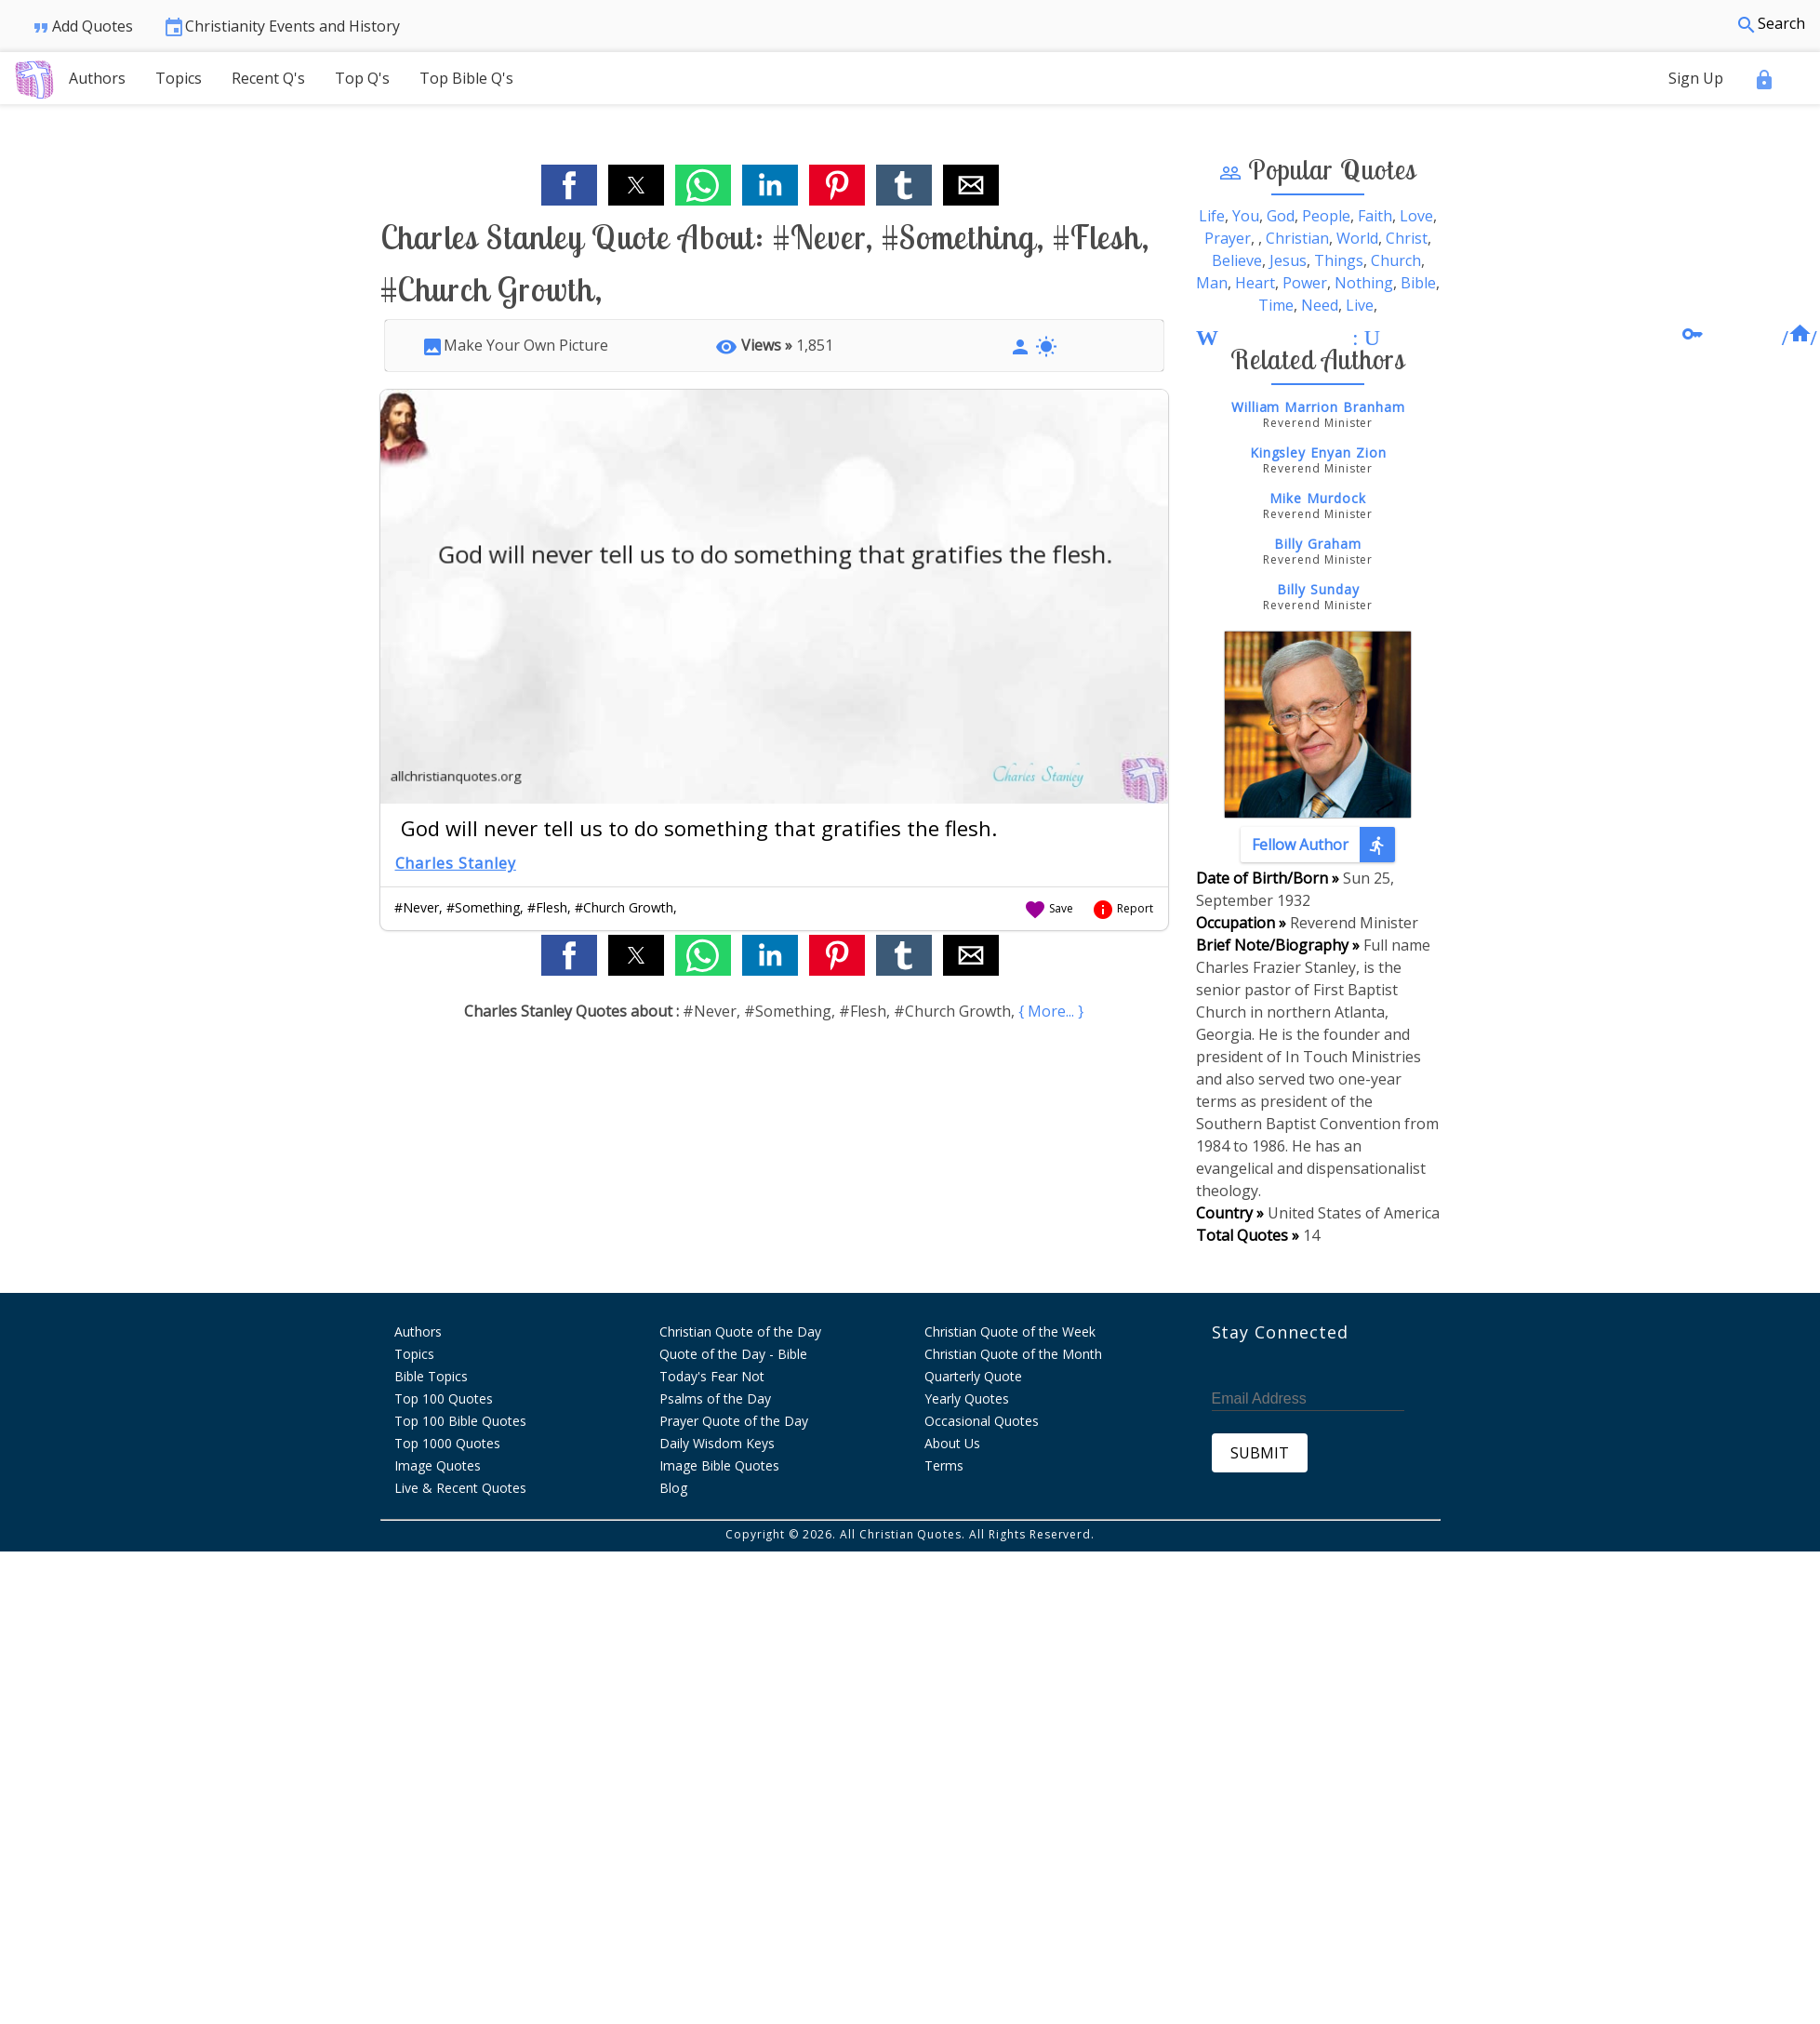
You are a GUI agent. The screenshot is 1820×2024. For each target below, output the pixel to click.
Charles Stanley (455, 863)
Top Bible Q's (466, 78)
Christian (1297, 238)
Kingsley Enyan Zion (1318, 452)
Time (1276, 305)
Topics (178, 78)
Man (1212, 283)
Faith (1375, 216)
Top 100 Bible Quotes (460, 1421)
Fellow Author (1323, 844)
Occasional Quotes (981, 1421)
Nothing (1364, 283)
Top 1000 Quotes (447, 1443)
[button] (569, 185)
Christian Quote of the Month (1013, 1354)
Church (1396, 260)
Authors (97, 78)
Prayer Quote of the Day (733, 1421)
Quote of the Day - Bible (733, 1354)
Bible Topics (431, 1376)
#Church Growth (624, 907)
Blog (673, 1488)
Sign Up (1695, 78)
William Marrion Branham (1318, 407)
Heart (1255, 283)
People (1326, 216)
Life (1212, 216)
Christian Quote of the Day (740, 1331)
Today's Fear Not (711, 1376)
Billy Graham (1318, 544)
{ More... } (1050, 1011)
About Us (952, 1443)
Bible (1418, 283)
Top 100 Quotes (443, 1398)
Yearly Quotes (966, 1398)
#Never (416, 907)
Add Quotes (81, 27)
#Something (483, 907)
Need (1319, 305)
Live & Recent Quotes (460, 1488)
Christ (1407, 238)
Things (1338, 260)
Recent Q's (268, 78)
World (1357, 238)
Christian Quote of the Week (1010, 1331)
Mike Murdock (1317, 498)
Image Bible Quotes (719, 1465)
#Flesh (547, 907)
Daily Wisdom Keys (717, 1443)
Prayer (1227, 238)
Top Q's (362, 78)
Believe (1237, 260)
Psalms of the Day (715, 1398)
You (1245, 216)
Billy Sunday (1318, 589)
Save (1048, 908)
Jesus (1288, 260)
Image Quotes (437, 1465)
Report (1122, 908)
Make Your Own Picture (514, 345)
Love (1416, 216)
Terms (943, 1465)
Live (1360, 305)
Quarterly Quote (973, 1376)
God (1281, 216)
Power (1304, 283)
